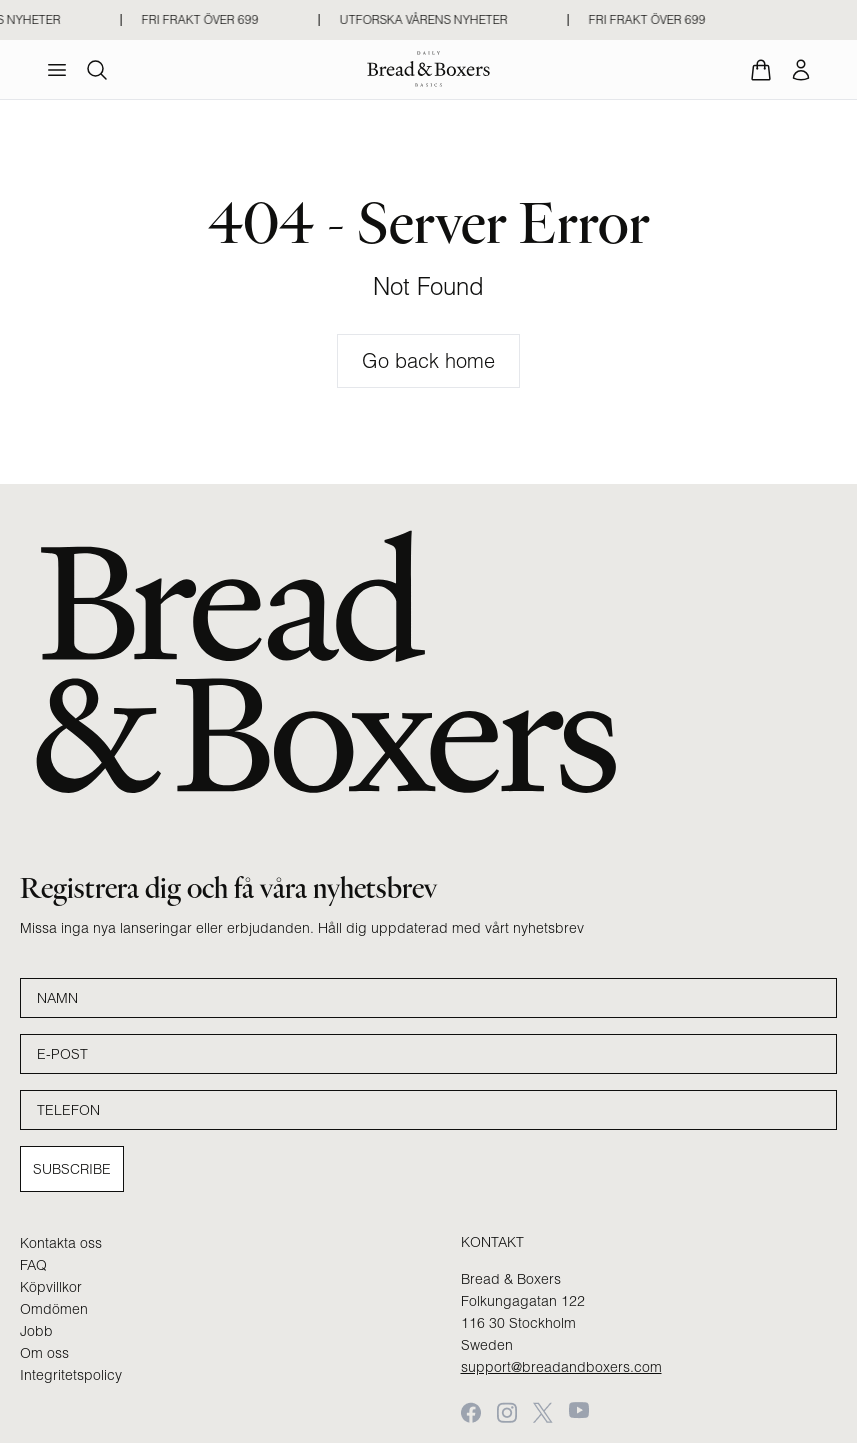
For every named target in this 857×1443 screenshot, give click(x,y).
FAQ (33, 1265)
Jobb (36, 1331)
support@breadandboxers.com (561, 1367)
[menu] (57, 70)
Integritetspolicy (71, 1375)
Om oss (44, 1353)
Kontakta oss (61, 1243)
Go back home (428, 360)
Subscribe (72, 1169)
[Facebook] (471, 1412)
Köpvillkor (51, 1287)
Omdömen (54, 1309)
